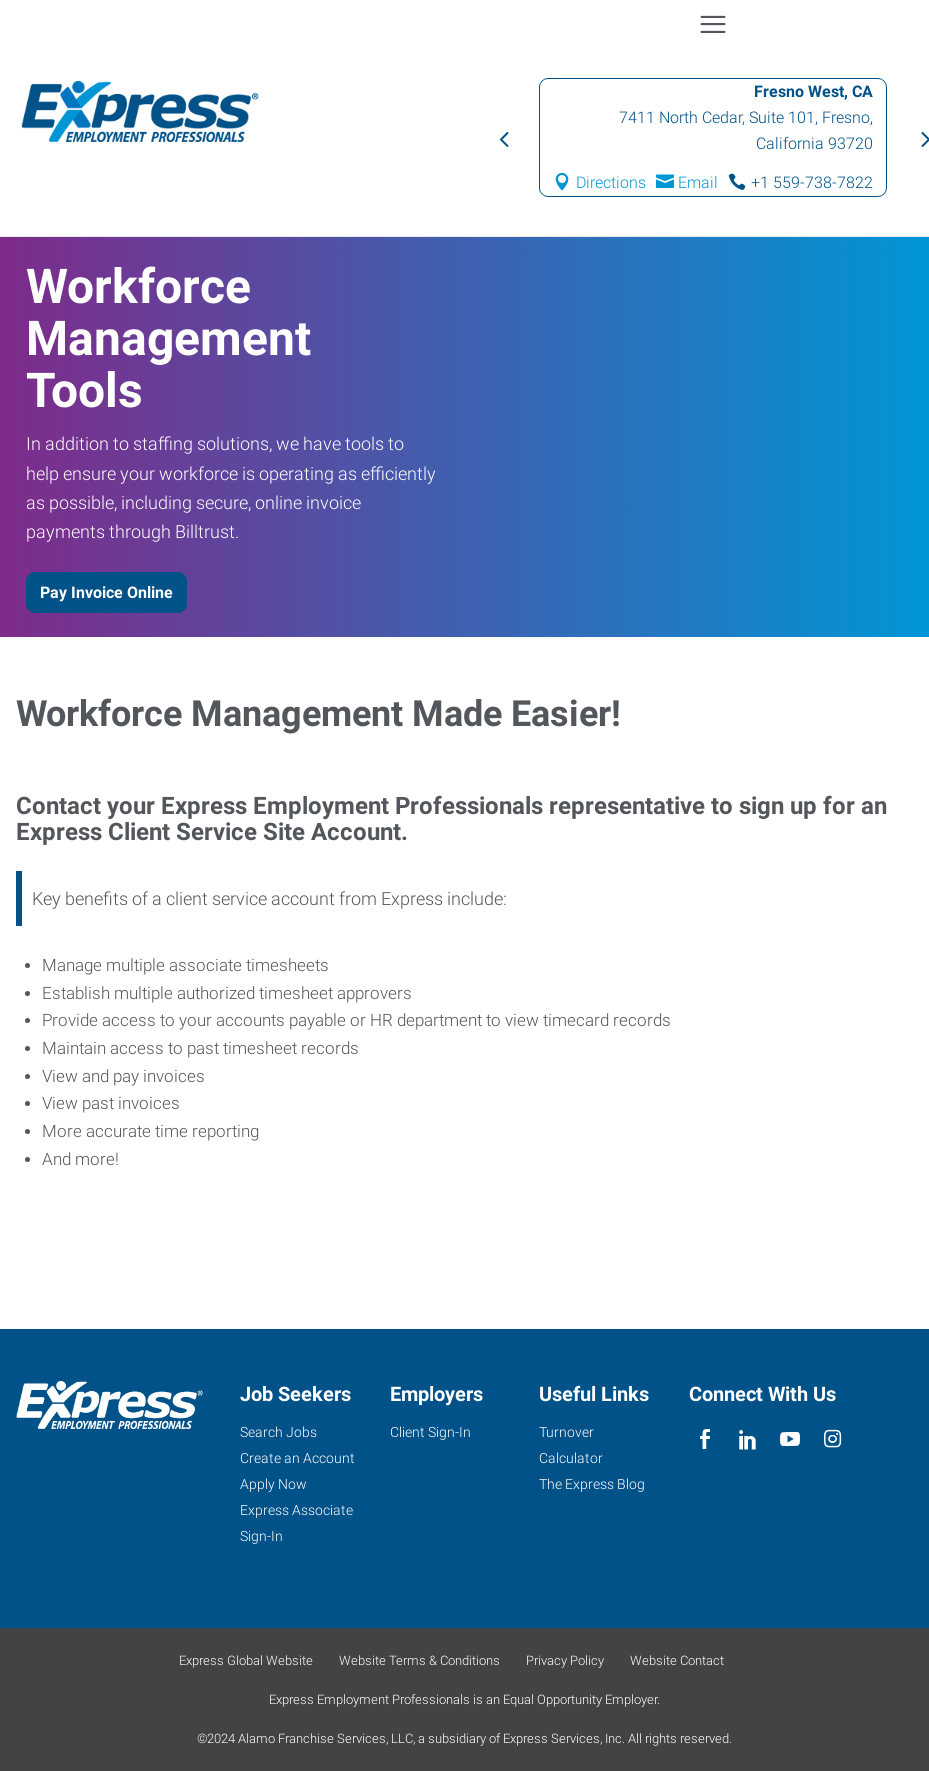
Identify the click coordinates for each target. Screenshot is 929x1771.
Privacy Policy (565, 1660)
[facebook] (705, 1439)
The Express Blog (592, 1484)
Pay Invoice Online (106, 592)
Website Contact (677, 1660)
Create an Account (297, 1458)
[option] (713, 137)
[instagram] (832, 1439)
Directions (611, 182)
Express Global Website (246, 1660)
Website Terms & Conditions (419, 1660)
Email (698, 182)
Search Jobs (278, 1432)
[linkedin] (747, 1439)
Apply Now (273, 1484)
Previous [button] (503, 138)
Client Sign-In (430, 1432)
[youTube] (789, 1439)
